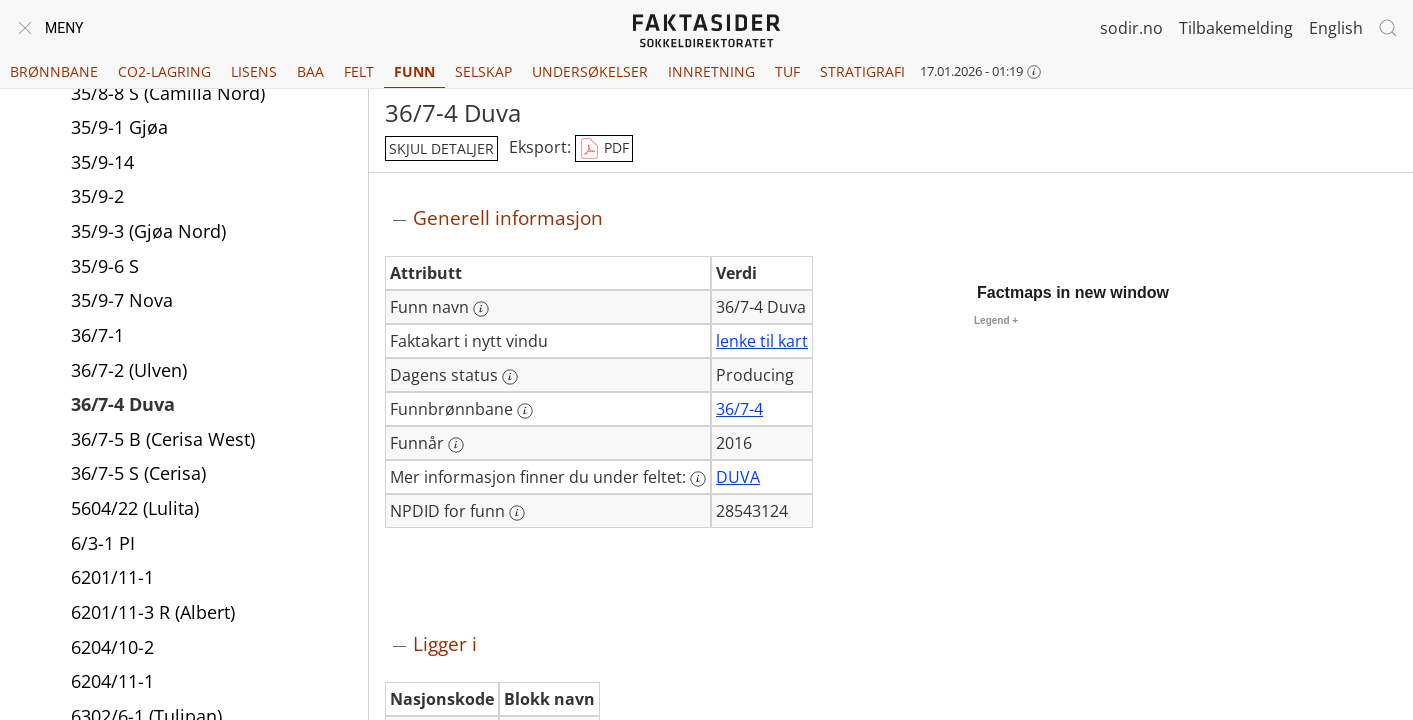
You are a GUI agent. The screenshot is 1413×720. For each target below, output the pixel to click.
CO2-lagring (164, 71)
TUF (787, 71)
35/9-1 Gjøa (119, 129)
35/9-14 (102, 164)
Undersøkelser (590, 71)
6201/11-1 (112, 579)
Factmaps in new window (1073, 292)
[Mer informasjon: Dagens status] (510, 377)
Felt (359, 71)
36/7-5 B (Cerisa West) (163, 441)
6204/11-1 (112, 683)
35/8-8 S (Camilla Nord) (168, 95)
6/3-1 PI (103, 545)
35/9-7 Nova (122, 302)
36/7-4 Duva (123, 406)
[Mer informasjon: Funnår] (456, 445)
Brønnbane (54, 71)
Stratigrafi (862, 71)
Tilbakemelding (1236, 28)
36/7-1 (97, 337)
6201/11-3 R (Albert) (153, 614)
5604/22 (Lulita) (135, 510)
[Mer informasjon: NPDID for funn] (517, 513)
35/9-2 (97, 198)
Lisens (254, 71)
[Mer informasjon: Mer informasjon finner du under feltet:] (698, 479)
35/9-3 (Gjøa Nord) (148, 233)
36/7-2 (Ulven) (129, 372)
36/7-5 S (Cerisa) (138, 475)
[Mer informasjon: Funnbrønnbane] (525, 411)
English (1336, 28)
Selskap (483, 71)
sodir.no (1131, 28)
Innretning (711, 71)
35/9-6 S (105, 268)
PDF (604, 149)
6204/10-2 (112, 649)
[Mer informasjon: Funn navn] (481, 309)
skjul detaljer (441, 148)
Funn (414, 71)
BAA (310, 71)
